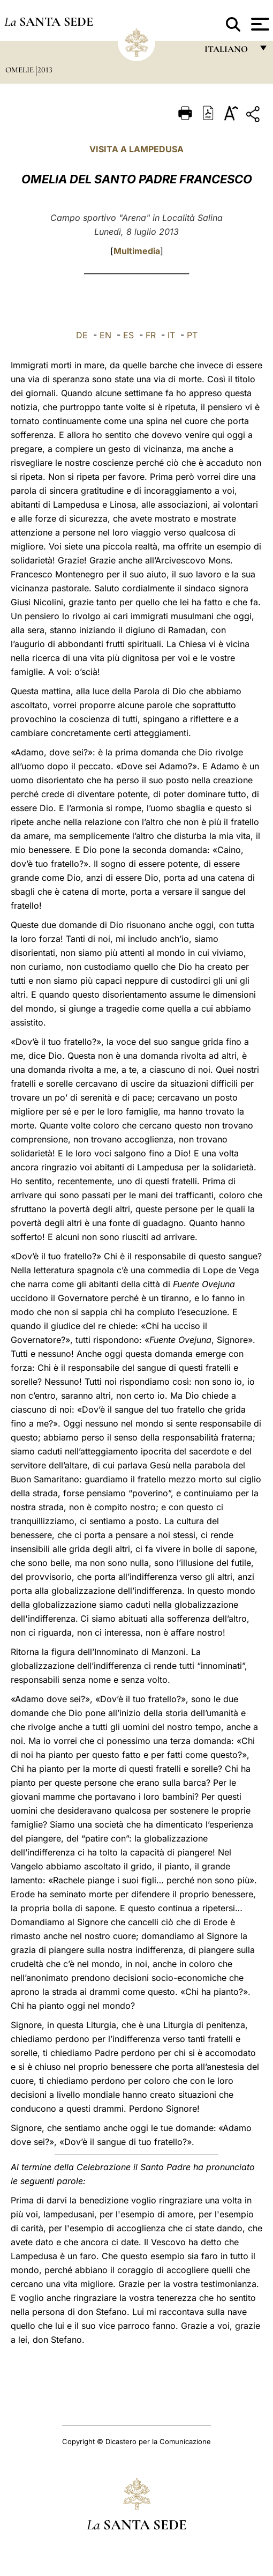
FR (151, 335)
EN (105, 335)
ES (128, 335)
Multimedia (136, 251)
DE (82, 335)
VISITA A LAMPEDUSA (136, 149)
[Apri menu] (258, 24)
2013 (44, 70)
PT (192, 335)
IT (171, 335)
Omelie (20, 70)
